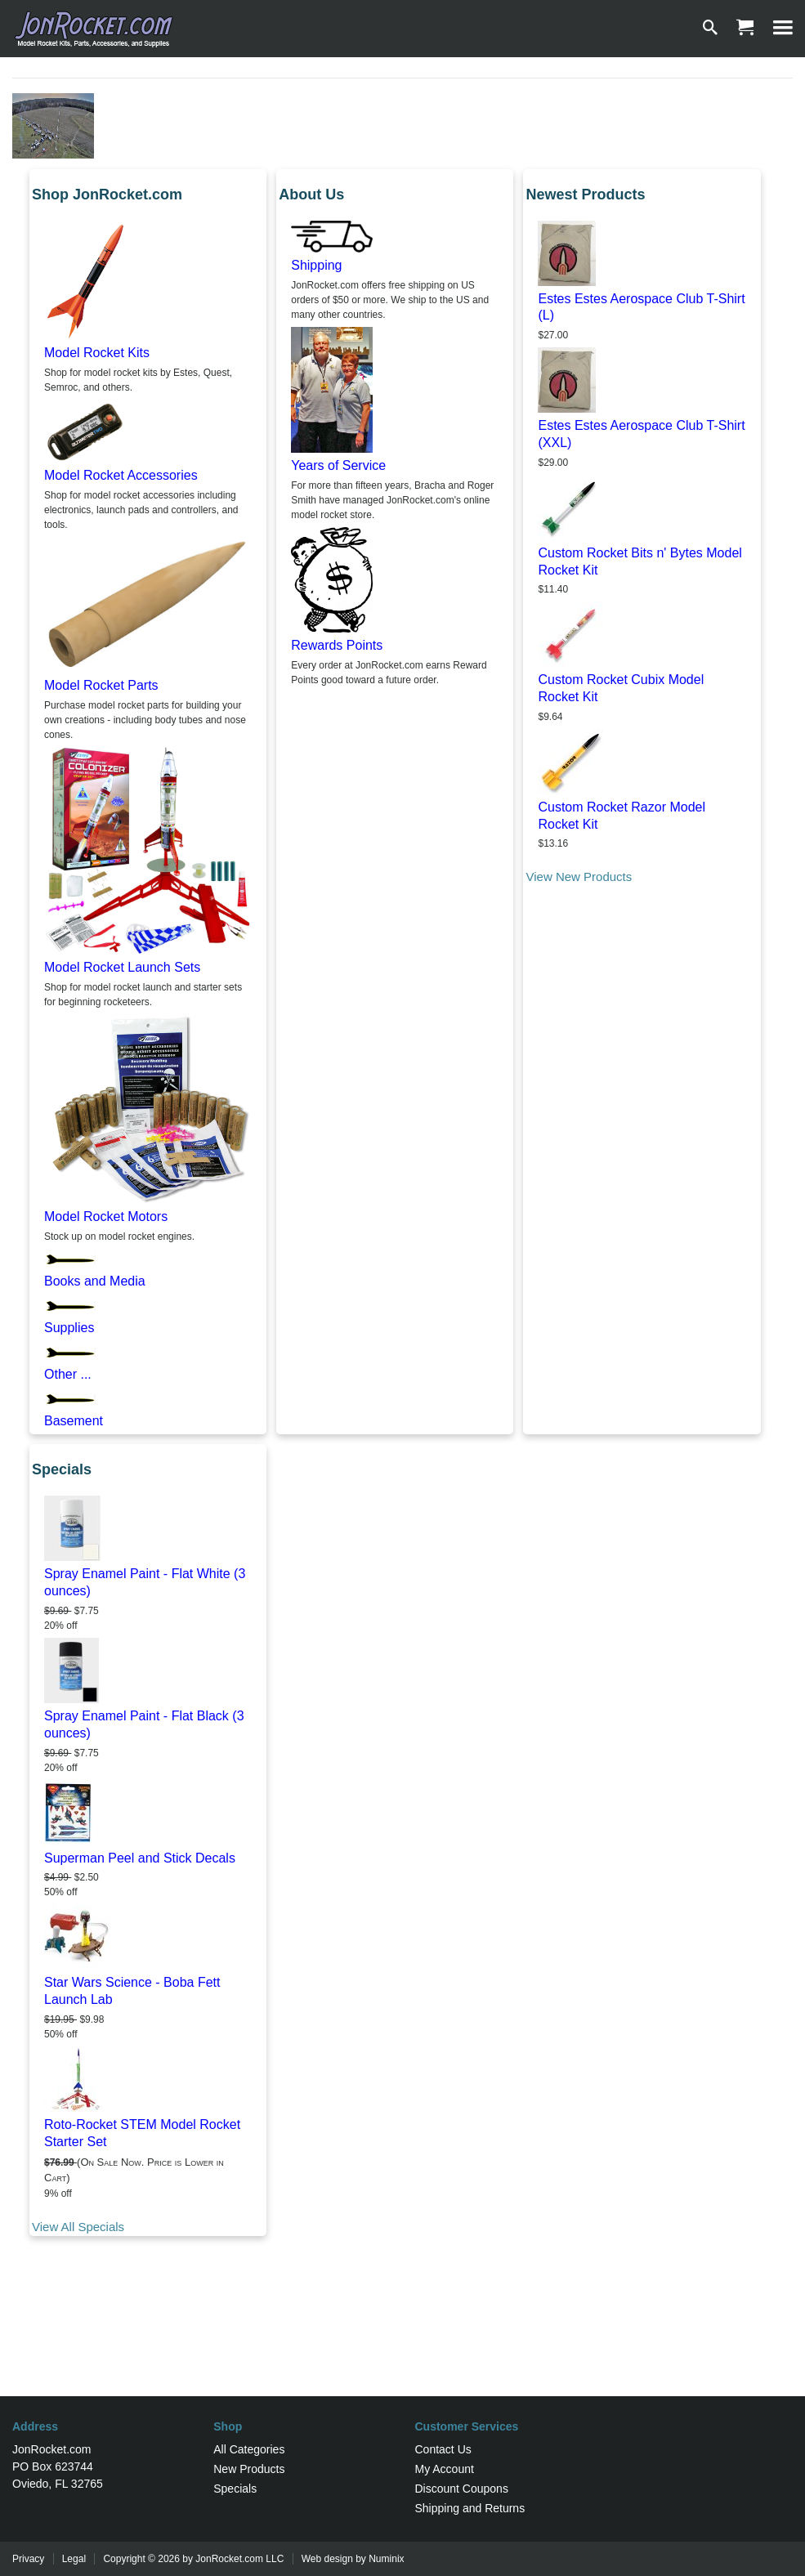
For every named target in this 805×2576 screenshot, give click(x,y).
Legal (74, 2559)
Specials (235, 2488)
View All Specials (78, 2227)
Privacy (28, 2559)
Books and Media (94, 1281)
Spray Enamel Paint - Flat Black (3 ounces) (144, 1724)
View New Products (578, 876)
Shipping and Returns (470, 2508)
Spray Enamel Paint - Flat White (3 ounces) (144, 1582)
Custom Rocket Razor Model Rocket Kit (621, 815)
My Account (444, 2468)
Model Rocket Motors (106, 1216)
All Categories (248, 2449)
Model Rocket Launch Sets (122, 967)
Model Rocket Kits (97, 353)
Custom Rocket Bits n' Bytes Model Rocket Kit (639, 561)
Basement (73, 1421)
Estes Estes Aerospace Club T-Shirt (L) (641, 307)
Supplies (69, 1328)
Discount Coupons (461, 2488)
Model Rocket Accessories (121, 475)
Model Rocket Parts (101, 685)
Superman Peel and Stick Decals (139, 1858)
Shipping (316, 265)
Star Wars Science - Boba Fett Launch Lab (132, 1990)
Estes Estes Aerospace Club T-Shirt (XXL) (641, 433)
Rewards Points (336, 645)
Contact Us (443, 2449)
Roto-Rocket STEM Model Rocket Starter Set (142, 2133)
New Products (248, 2468)
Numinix (386, 2559)
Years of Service (338, 465)
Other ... (68, 1374)
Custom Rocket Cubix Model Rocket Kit (621, 688)
